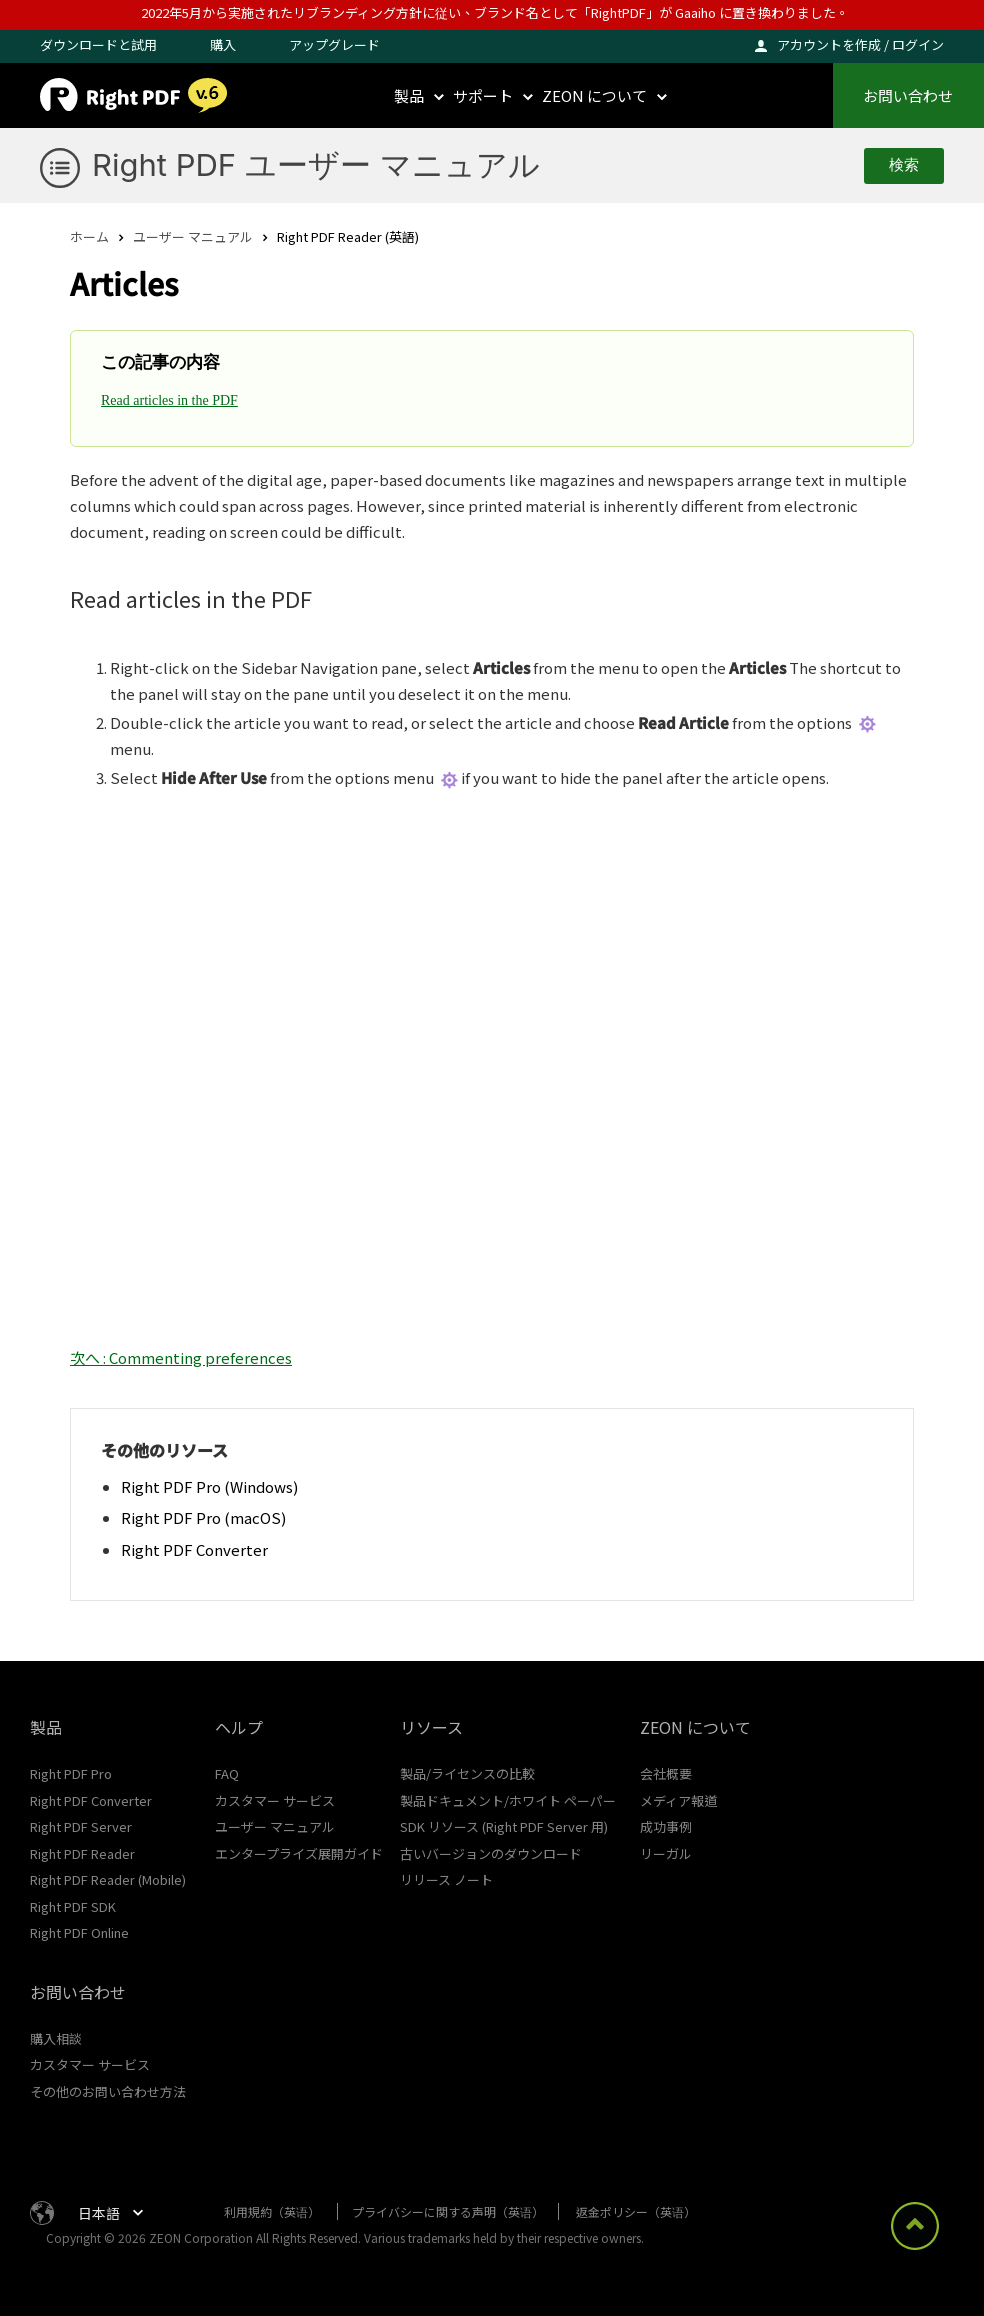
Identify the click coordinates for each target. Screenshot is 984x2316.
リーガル (666, 1853)
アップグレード (334, 44)
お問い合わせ (908, 95)
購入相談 (56, 2038)
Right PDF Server (81, 1826)
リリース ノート (446, 1879)
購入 (223, 44)
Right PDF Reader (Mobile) (108, 1879)
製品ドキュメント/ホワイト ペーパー (508, 1800)
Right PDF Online (79, 1932)
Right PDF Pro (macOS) (203, 1517)
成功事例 (666, 1826)
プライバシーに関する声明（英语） (448, 2211)
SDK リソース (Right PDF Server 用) (504, 1826)
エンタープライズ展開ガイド (299, 1853)
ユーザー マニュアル (193, 236)
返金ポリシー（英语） (636, 2211)
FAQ (227, 1773)
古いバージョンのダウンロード (491, 1853)
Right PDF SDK (73, 1906)
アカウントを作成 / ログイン (860, 44)
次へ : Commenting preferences (181, 1357)
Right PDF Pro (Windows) (209, 1486)
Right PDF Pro (71, 1773)
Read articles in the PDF (169, 400)
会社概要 (666, 1773)
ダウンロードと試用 (98, 44)
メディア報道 (678, 1800)
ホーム (89, 236)
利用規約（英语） (272, 2211)
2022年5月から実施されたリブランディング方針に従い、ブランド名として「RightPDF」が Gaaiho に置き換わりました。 (495, 12)
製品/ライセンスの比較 (467, 1773)
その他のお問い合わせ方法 (108, 2091)
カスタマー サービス (275, 1800)
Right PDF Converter (194, 1549)
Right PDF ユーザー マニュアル (316, 164)
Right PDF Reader (82, 1853)
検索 (904, 165)
